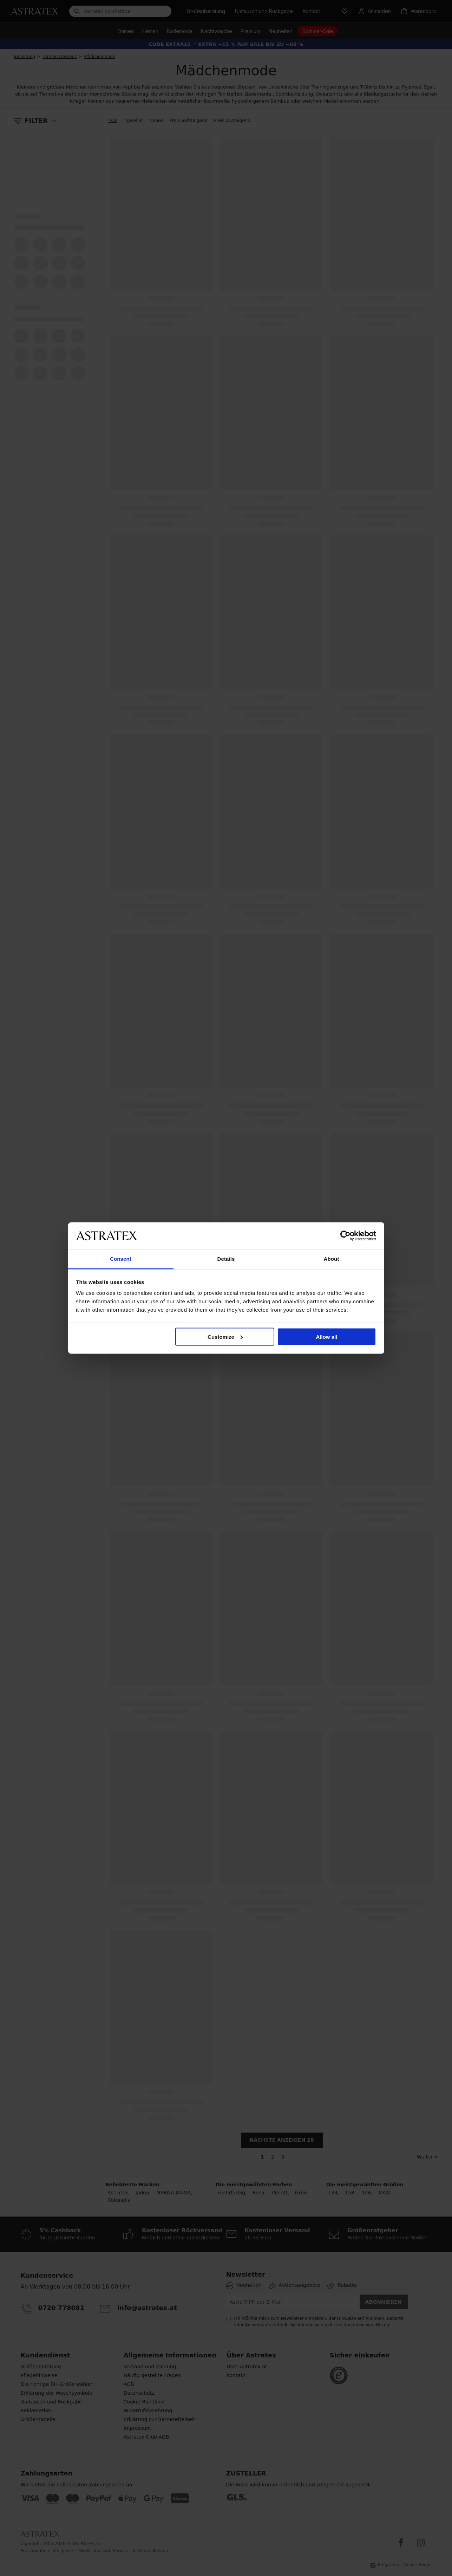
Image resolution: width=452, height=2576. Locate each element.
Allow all (327, 1336)
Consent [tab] (120, 1259)
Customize (225, 1336)
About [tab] (331, 1259)
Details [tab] (226, 1259)
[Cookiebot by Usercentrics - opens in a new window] (345, 1235)
